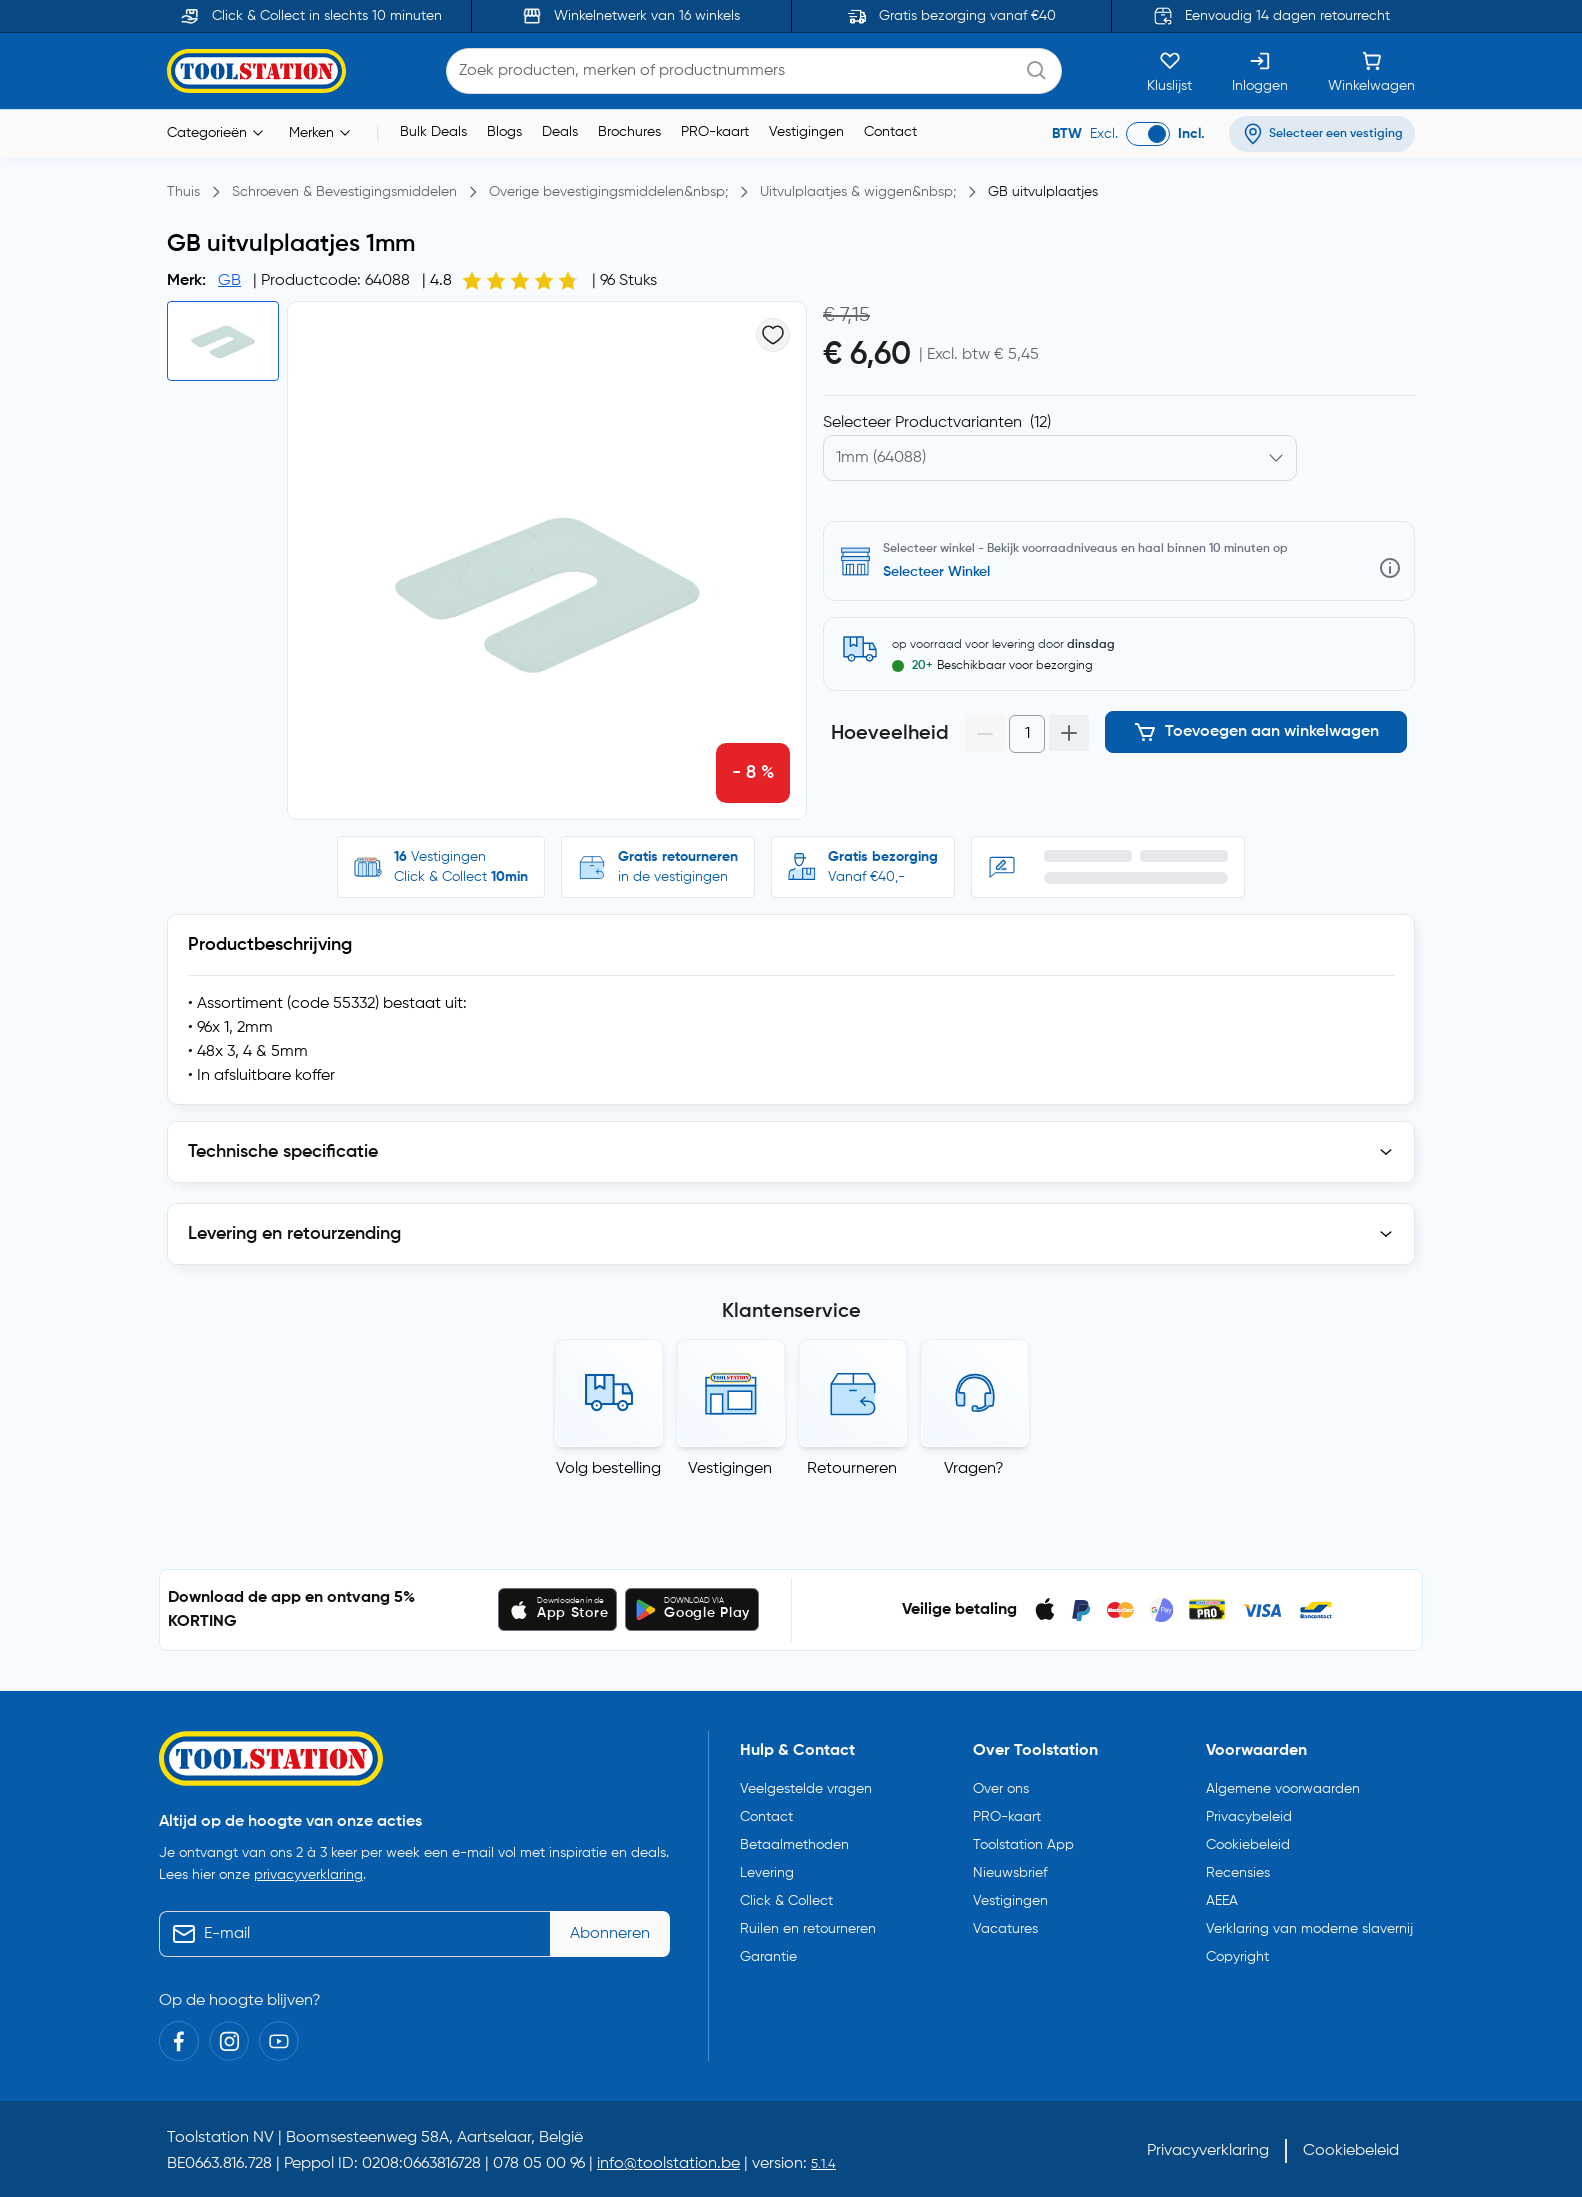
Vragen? (974, 1469)
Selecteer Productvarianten (937, 423)
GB (229, 281)
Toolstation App (1023, 1845)
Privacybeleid (1249, 1817)
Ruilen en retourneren (808, 1929)
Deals (560, 132)
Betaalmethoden (794, 1845)
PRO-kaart (715, 132)
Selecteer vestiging (944, 572)
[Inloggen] (1260, 71)
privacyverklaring (308, 1875)
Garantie (768, 1957)
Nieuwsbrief (1010, 1873)
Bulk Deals (433, 132)
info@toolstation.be (668, 2164)
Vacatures (1005, 1929)
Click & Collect (786, 1901)
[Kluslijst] (1169, 71)
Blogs (504, 132)
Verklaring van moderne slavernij (1309, 1929)
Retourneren (852, 1469)
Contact (890, 132)
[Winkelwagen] (1371, 71)
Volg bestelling (608, 1469)
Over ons (1001, 1789)
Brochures (629, 132)
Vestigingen (806, 132)
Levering (767, 1873)
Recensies (1238, 1873)
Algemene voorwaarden (1283, 1789)
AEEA (1222, 1901)
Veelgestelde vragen (806, 1789)
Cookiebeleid (1248, 1845)
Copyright (1237, 1957)
